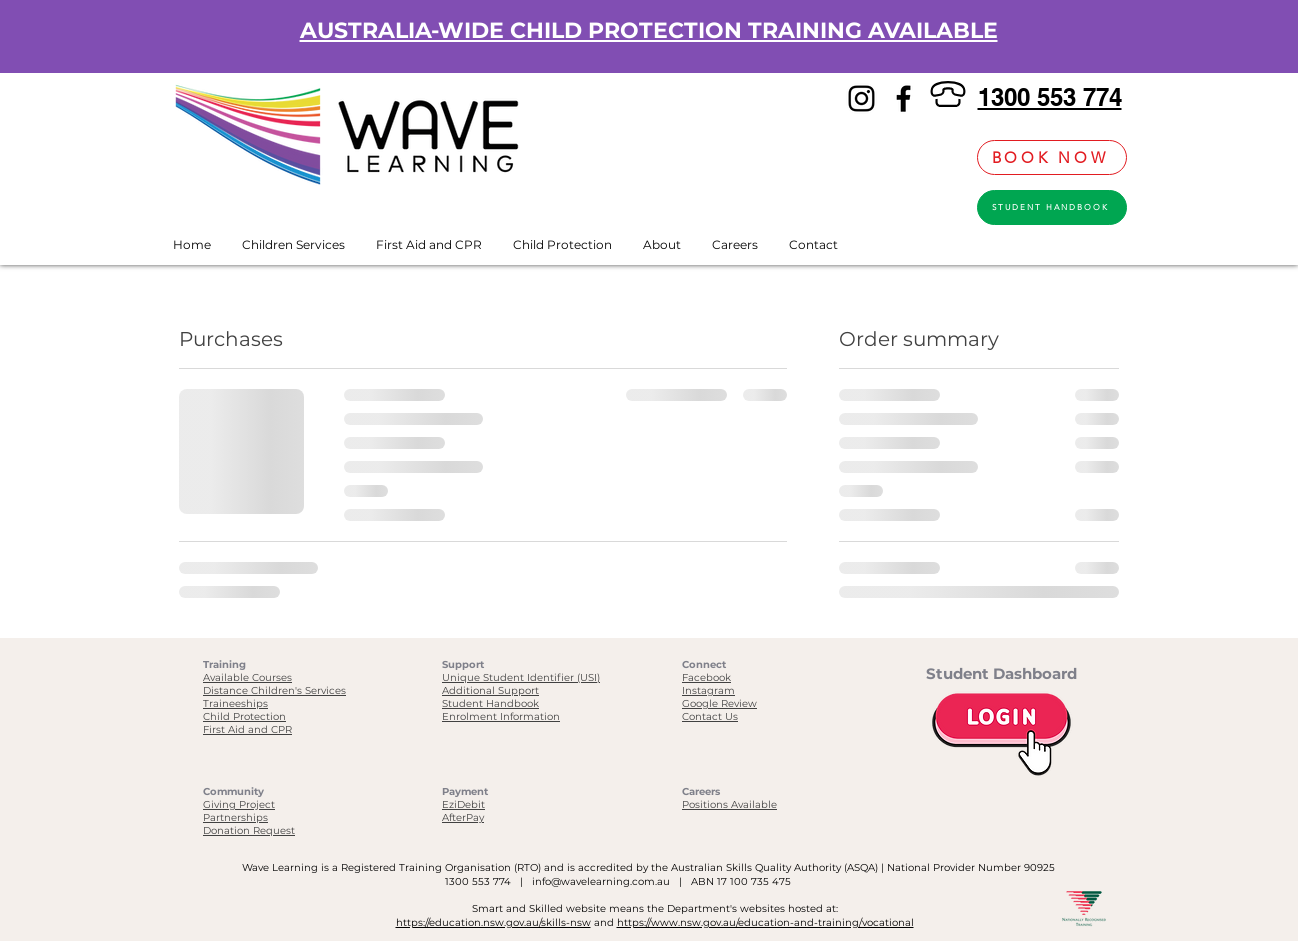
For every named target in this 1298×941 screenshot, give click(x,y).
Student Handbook (490, 703)
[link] (951, 157)
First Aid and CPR (247, 729)
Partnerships (235, 817)
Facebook (706, 677)
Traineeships (235, 703)
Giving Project (239, 804)
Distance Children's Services (274, 690)
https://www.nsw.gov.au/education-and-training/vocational (765, 922)
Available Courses (247, 677)
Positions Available (729, 804)
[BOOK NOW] (1052, 157)
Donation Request (249, 830)
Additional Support (490, 690)
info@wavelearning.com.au (601, 881)
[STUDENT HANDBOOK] (1052, 207)
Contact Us (710, 716)
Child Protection (244, 716)
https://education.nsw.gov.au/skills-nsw (493, 922)
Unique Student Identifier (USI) (521, 677)
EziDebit (463, 804)
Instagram (708, 690)
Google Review (719, 703)
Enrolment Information (501, 716)
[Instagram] (861, 98)
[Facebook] (903, 98)
